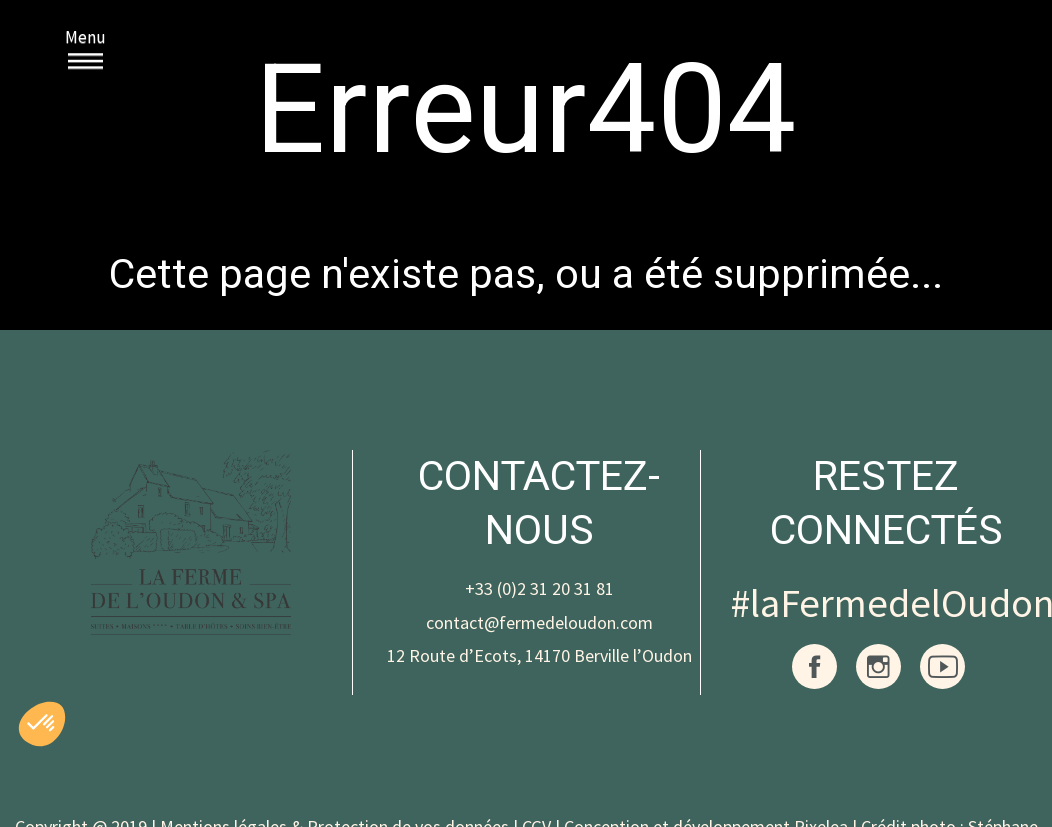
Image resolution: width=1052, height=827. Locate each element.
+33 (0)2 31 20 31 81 (539, 588)
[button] (42, 724)
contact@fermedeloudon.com (539, 622)
